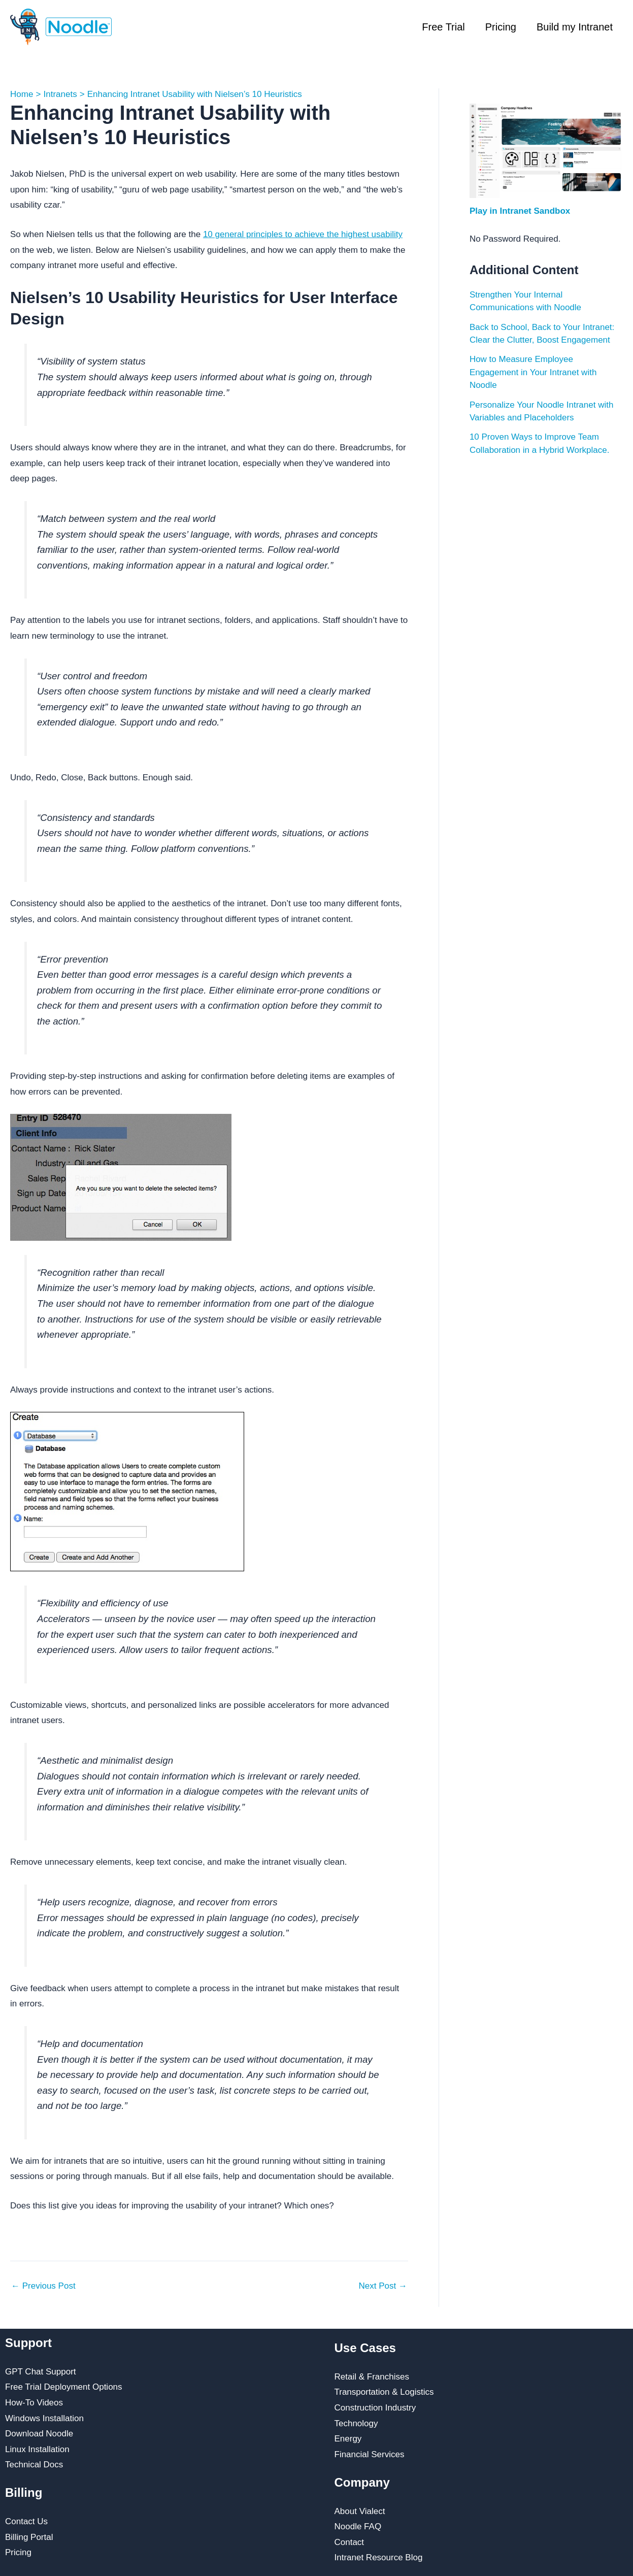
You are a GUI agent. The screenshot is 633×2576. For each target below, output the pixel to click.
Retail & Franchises (372, 2377)
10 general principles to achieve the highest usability (303, 234)
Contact (349, 2542)
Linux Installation (37, 2449)
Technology (356, 2423)
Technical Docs (34, 2464)
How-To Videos (34, 2402)
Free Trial (443, 26)
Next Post (382, 2286)
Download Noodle (39, 2433)
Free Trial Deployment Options (63, 2387)
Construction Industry (375, 2408)
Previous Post (43, 2286)
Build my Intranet (575, 26)
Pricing (500, 26)
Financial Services (370, 2454)
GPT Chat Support (40, 2371)
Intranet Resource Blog (379, 2557)
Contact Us (26, 2521)
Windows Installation (44, 2418)
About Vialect (360, 2511)
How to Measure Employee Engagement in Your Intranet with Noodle (533, 372)
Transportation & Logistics (384, 2392)
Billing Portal (29, 2537)
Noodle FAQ (358, 2526)
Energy (348, 2438)
